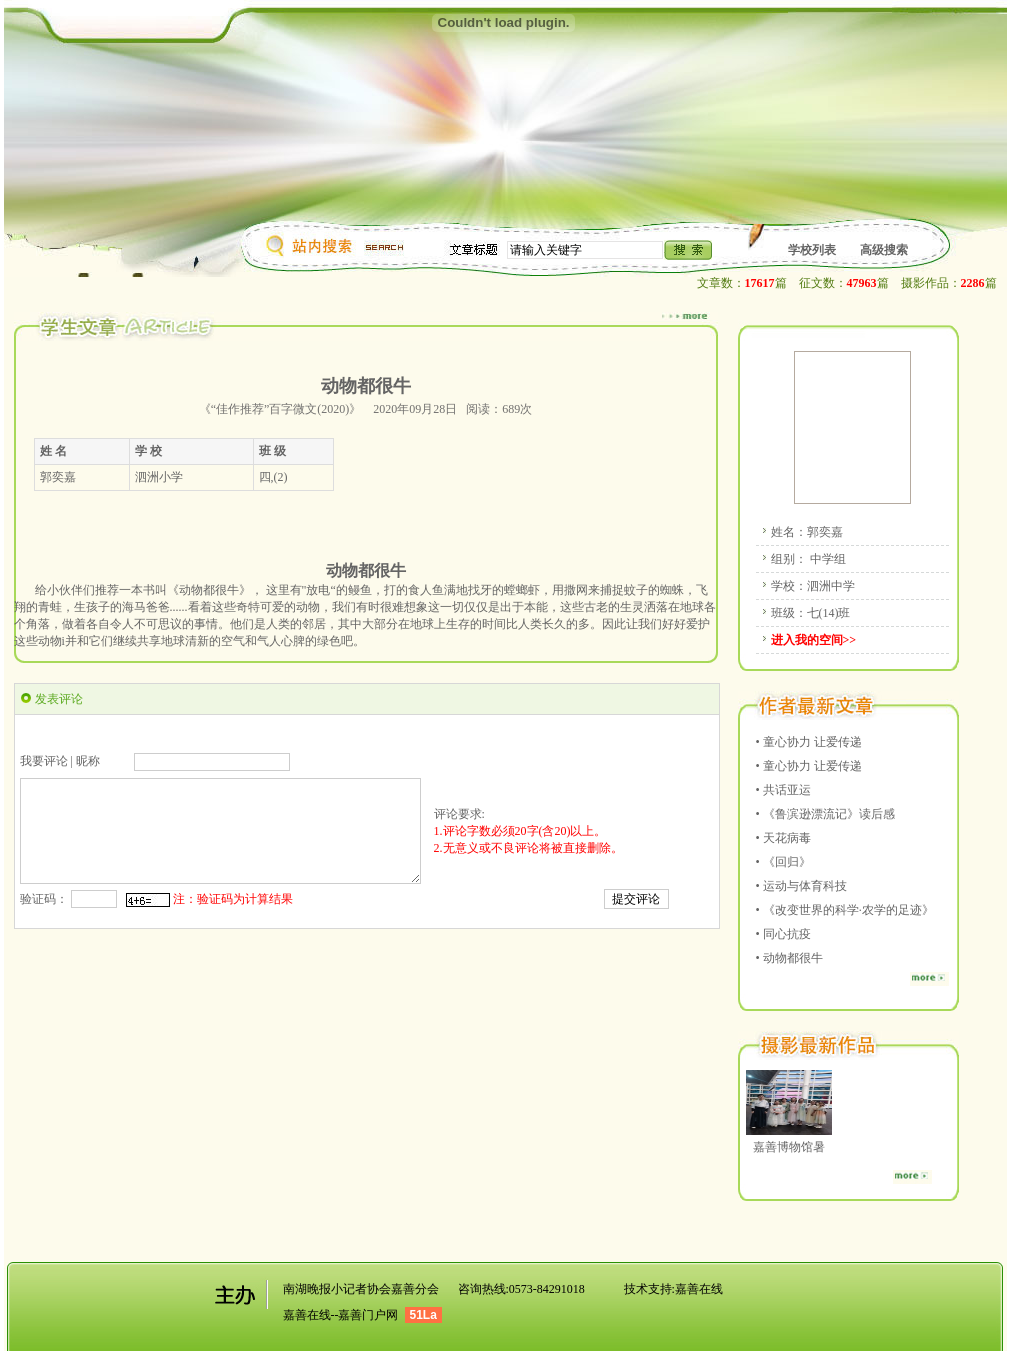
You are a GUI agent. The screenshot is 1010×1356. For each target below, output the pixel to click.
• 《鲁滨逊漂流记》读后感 (825, 814)
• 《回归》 (783, 862)
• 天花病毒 (783, 838)
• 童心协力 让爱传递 (809, 742)
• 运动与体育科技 (801, 886)
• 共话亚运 (783, 790)
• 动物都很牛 (789, 958)
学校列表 (812, 250)
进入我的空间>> (814, 640)
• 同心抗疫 (783, 934)
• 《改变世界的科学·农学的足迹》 (845, 910)
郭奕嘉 (825, 532)
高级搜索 (884, 250)
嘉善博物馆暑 (789, 1147)
